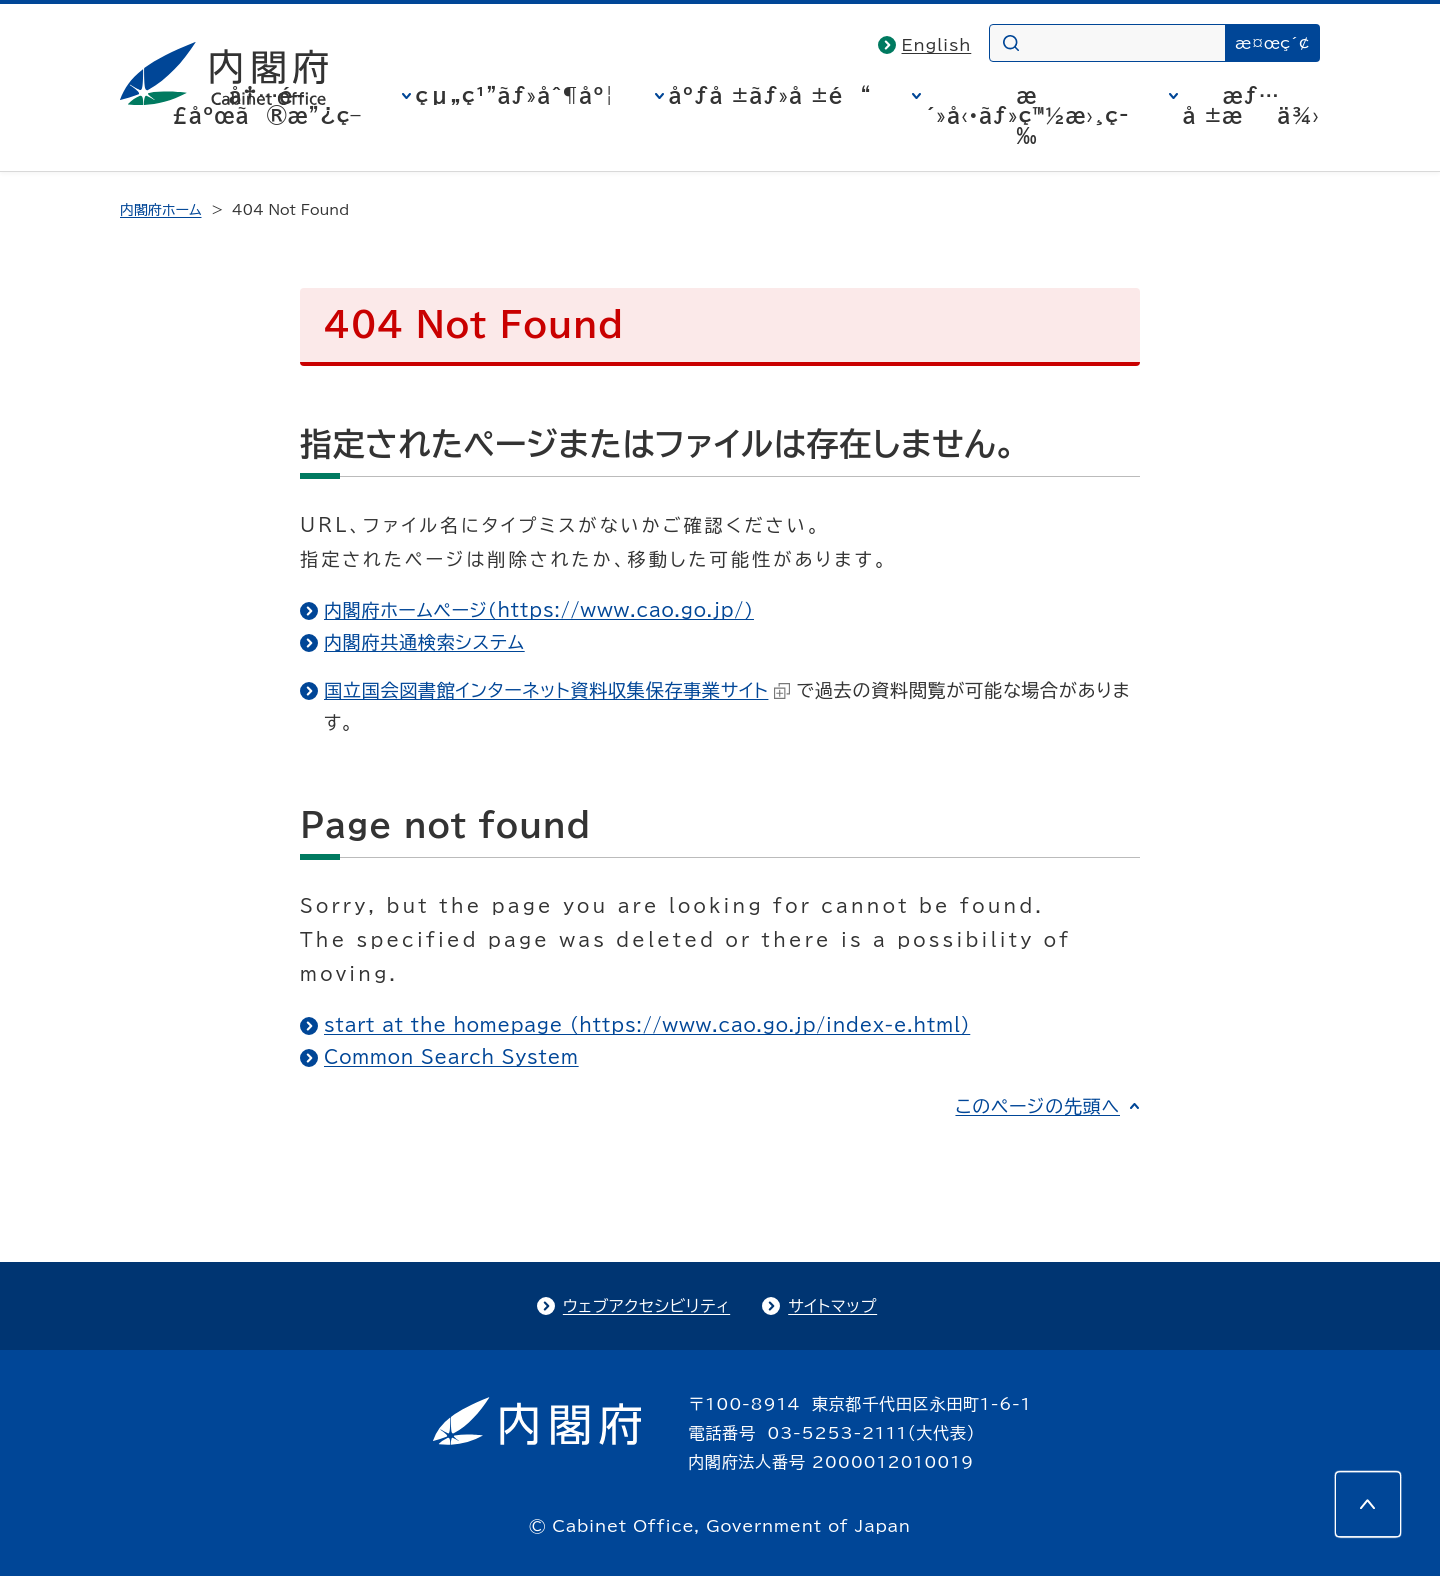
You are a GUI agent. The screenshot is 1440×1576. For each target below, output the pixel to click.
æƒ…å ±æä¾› (1251, 105)
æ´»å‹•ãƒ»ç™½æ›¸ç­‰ (1027, 115)
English (937, 45)
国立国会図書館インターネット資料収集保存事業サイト (557, 690)
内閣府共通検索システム (424, 642)
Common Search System (451, 1057)
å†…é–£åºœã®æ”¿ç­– (267, 105)
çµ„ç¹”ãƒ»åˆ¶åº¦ (515, 95)
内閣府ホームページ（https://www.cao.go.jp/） (539, 610)
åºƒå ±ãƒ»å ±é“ (770, 95)
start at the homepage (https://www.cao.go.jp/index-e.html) (647, 1025)
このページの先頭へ (1037, 1106)
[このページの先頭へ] (1368, 1504)
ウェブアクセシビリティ (646, 1306)
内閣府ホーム (160, 210)
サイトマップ (832, 1306)
